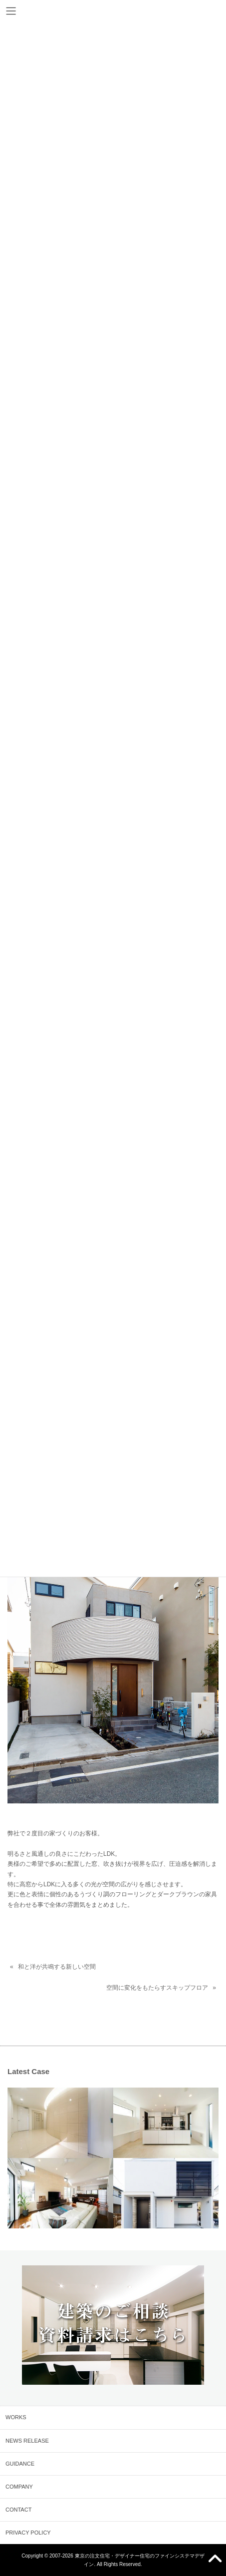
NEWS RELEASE (27, 2441)
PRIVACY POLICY (28, 2533)
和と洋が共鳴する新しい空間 (57, 1966)
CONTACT (18, 2510)
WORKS (15, 2417)
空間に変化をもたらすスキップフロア (157, 1987)
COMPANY (19, 2487)
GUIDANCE (19, 2464)
